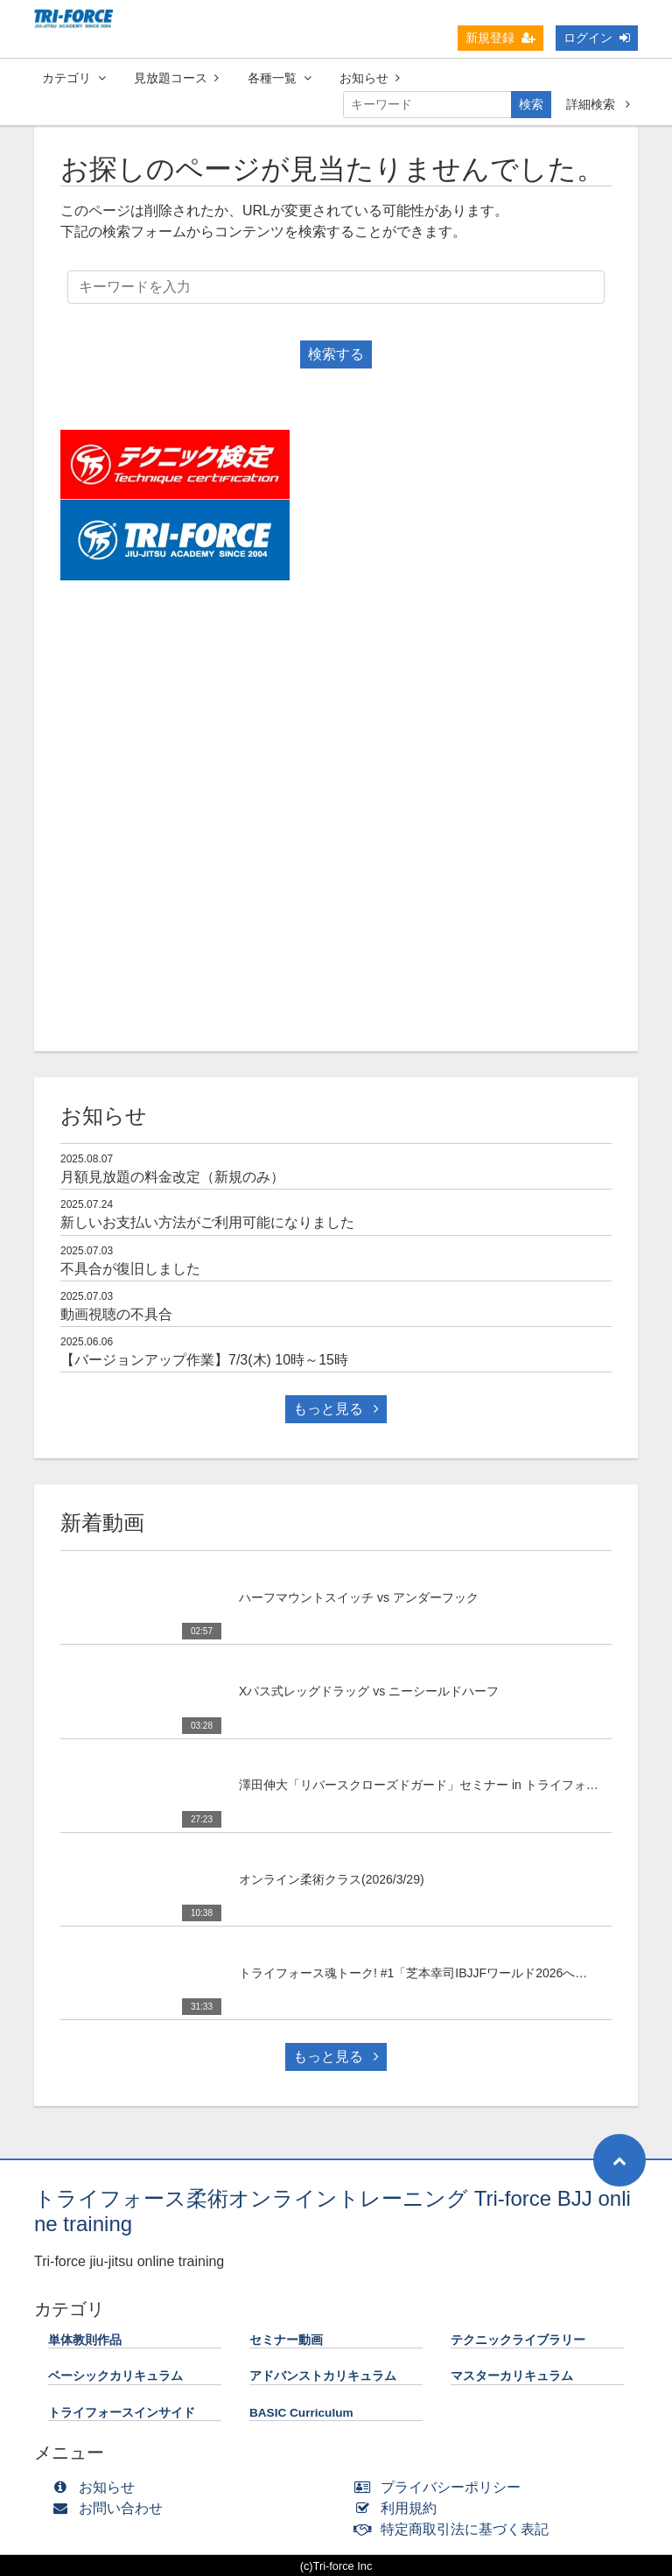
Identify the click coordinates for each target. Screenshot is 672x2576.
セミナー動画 (286, 2340)
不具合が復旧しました (130, 1268)
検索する (336, 354)
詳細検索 (598, 104)
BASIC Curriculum (301, 2412)
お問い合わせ (111, 2508)
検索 (531, 104)
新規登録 (501, 38)
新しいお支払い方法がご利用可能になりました (207, 1222)
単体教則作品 (85, 2340)
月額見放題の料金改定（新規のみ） (172, 1176)
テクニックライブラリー (518, 2340)
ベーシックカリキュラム (115, 2376)
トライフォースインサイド (121, 2412)
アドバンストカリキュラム (322, 2376)
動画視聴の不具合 (116, 1314)
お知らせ (370, 78)
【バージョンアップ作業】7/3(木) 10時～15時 (204, 1359)
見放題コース (176, 78)
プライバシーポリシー (441, 2487)
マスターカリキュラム (512, 2376)
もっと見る (336, 1408)
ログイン (597, 38)
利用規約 (399, 2508)
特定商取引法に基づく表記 (455, 2529)
